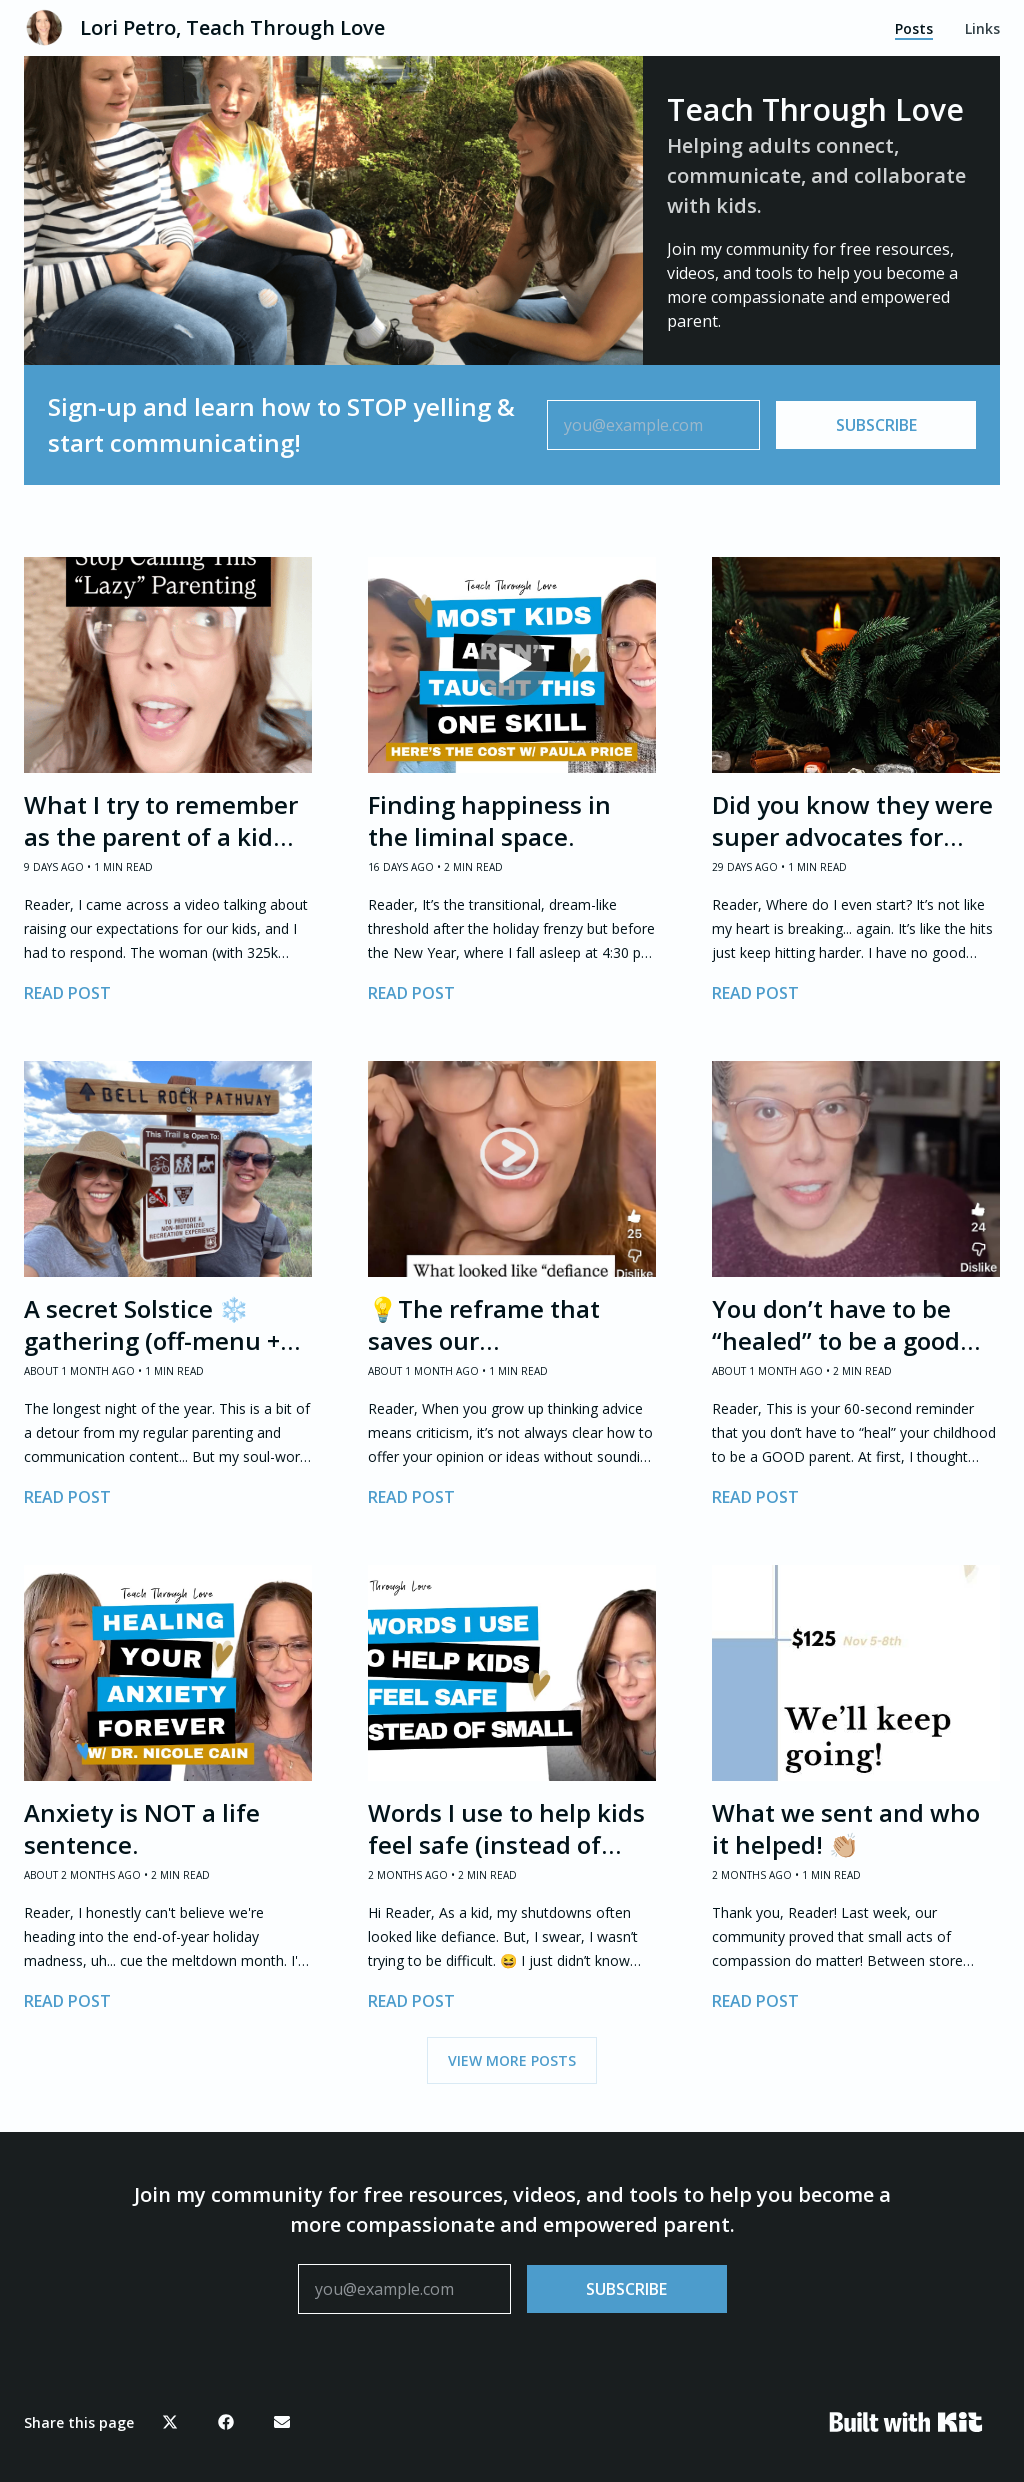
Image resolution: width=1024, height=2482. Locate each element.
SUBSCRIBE (876, 425)
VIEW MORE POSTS (512, 2060)
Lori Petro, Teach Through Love (232, 27)
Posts (914, 28)
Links (982, 28)
